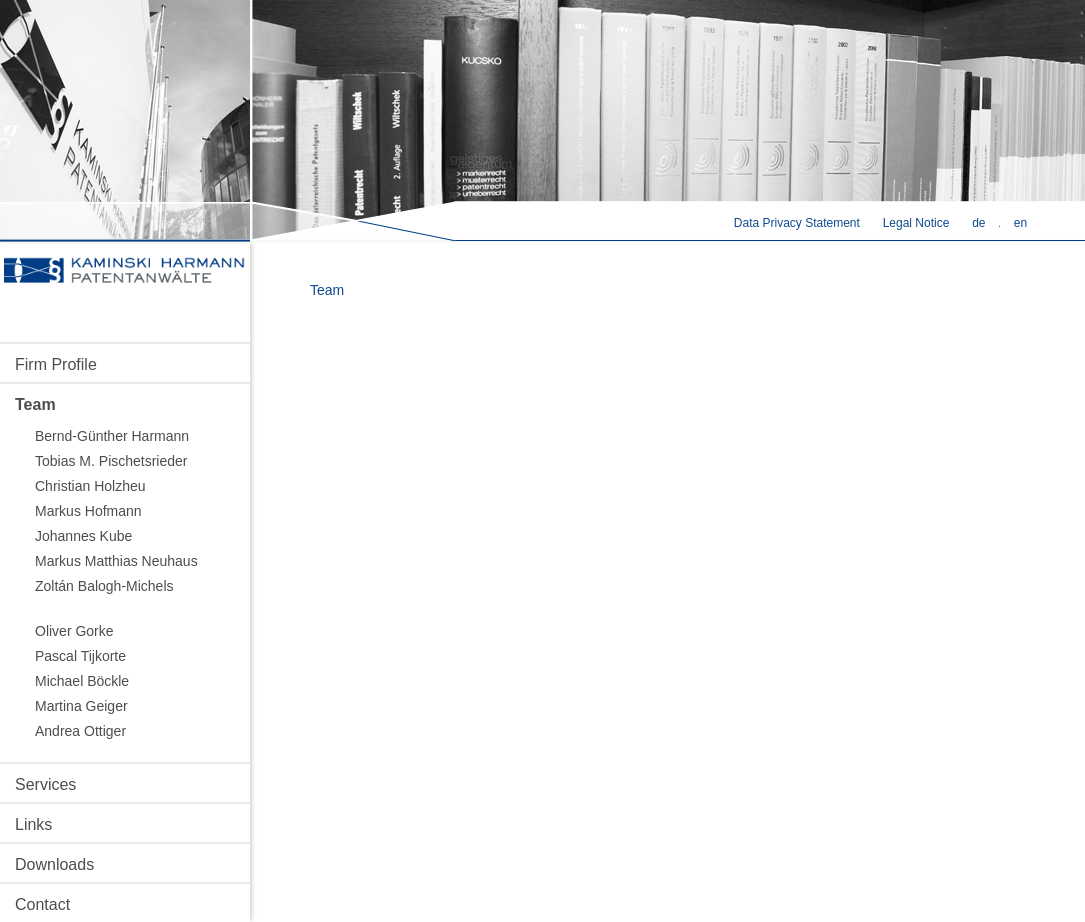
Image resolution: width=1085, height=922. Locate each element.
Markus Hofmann (88, 511)
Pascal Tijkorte (80, 656)
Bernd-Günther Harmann (112, 436)
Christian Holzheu (90, 486)
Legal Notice (916, 223)
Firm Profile (56, 364)
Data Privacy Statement (797, 223)
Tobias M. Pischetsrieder (111, 461)
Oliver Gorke (74, 631)
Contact (42, 904)
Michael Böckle (82, 681)
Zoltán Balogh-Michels (104, 586)
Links (33, 824)
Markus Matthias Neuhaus (116, 561)
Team (35, 404)
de (978, 223)
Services (45, 784)
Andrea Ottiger (80, 731)
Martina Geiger (81, 706)
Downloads (54, 864)
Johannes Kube (83, 536)
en (1020, 223)
